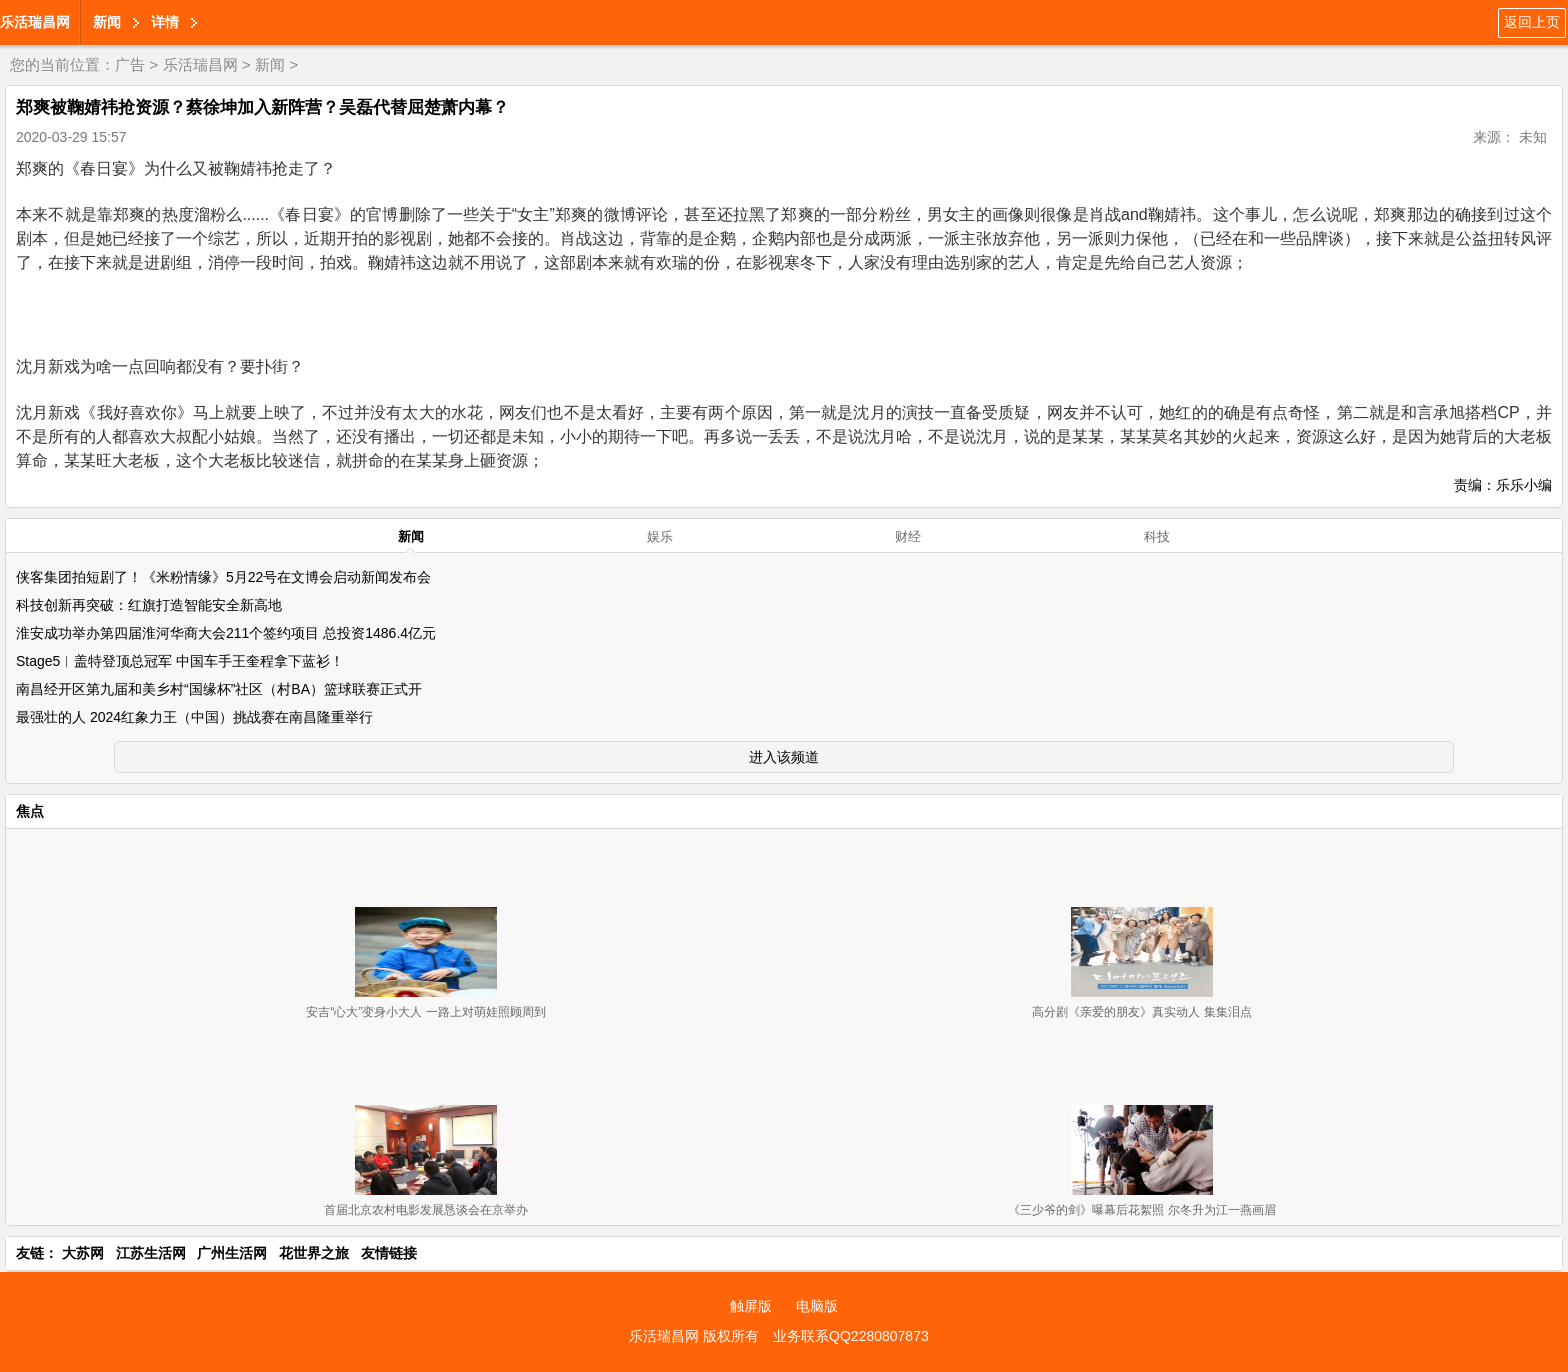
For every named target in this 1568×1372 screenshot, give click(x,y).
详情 (165, 22)
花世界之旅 (314, 1253)
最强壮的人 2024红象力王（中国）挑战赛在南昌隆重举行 (194, 717)
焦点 (30, 811)
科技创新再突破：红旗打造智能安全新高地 (149, 605)
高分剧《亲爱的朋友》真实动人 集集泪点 (1141, 1012)
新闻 (107, 22)
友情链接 (389, 1253)
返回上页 (1532, 22)
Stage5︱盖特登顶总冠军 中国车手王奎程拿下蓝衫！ (180, 661)
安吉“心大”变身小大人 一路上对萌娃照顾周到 (425, 1012)
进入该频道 (784, 757)
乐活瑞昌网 (35, 22)
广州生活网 (232, 1253)
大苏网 (83, 1253)
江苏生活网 (151, 1253)
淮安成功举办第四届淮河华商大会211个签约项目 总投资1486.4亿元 (226, 633)
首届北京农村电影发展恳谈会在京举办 (426, 1210)
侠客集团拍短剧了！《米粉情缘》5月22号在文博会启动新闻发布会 (223, 577)
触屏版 (751, 1306)
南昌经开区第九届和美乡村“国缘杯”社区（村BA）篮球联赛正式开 (219, 689)
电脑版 (817, 1306)
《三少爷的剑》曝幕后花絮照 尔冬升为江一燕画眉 (1141, 1210)
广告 (130, 64)
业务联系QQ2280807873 (851, 1336)
